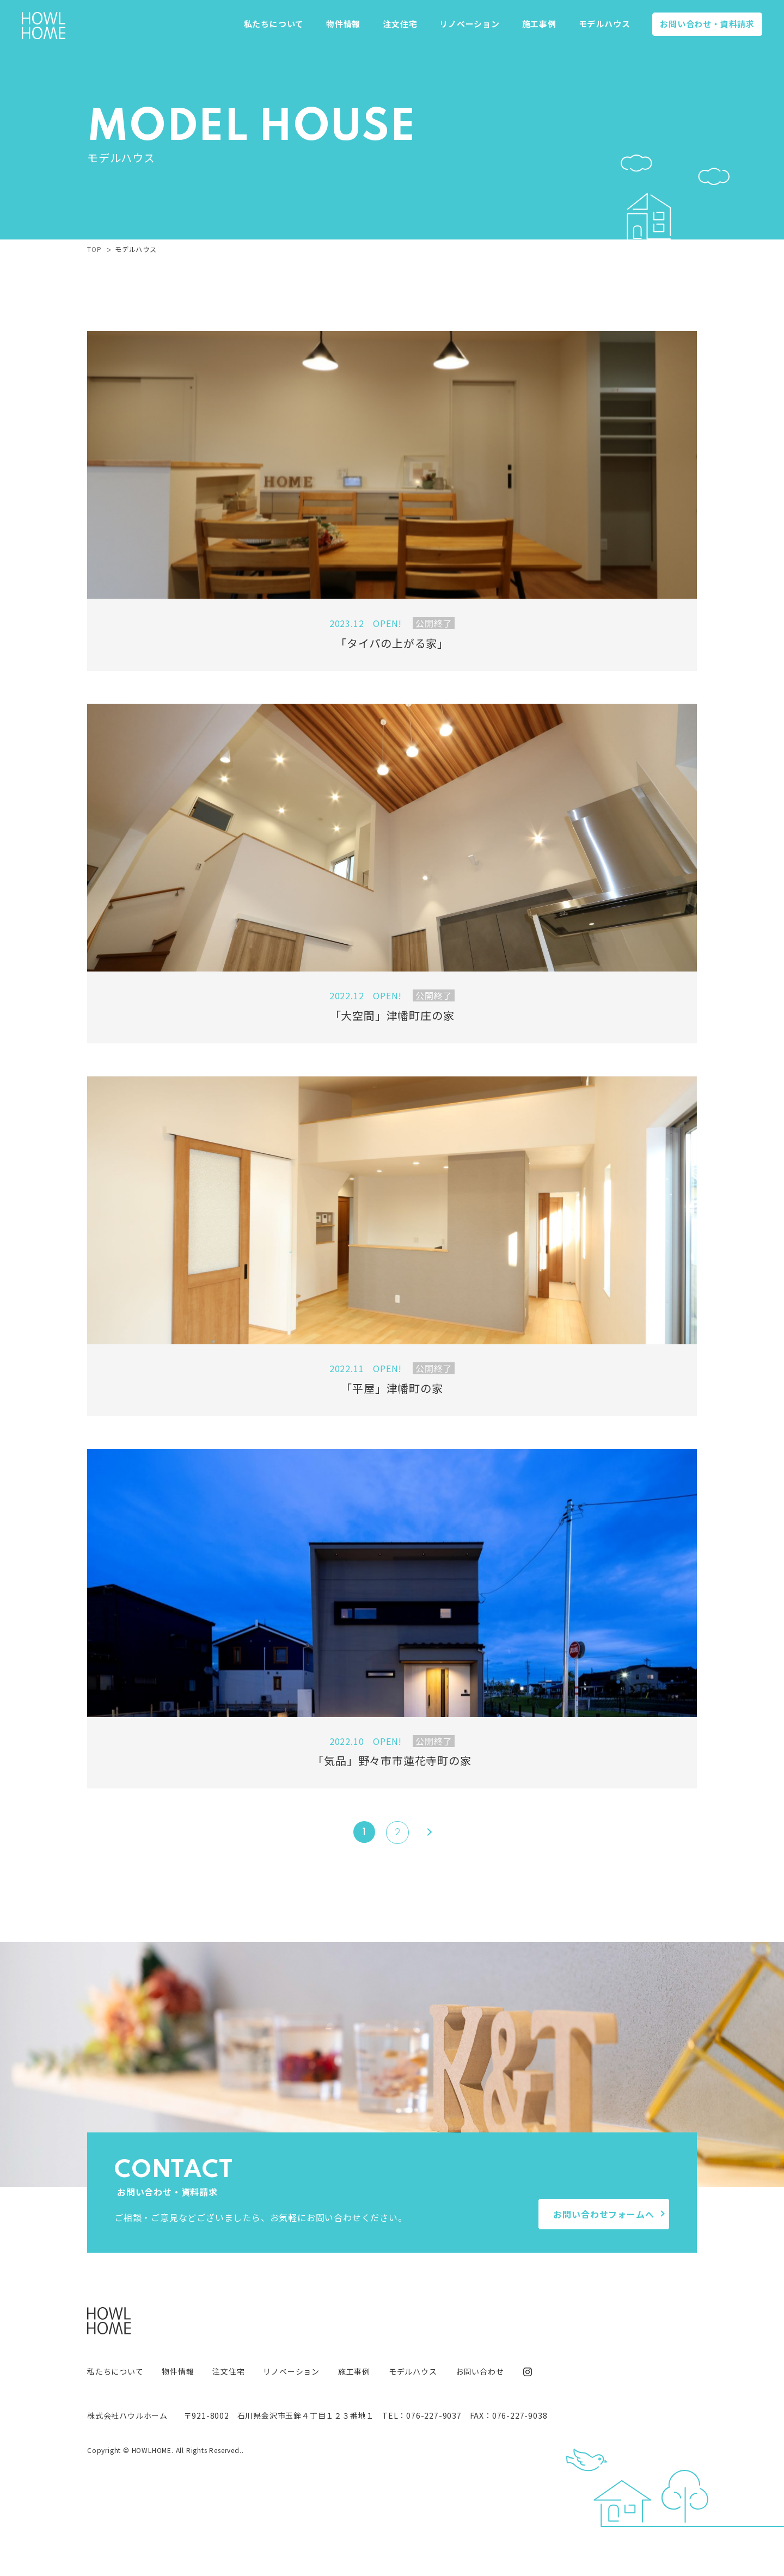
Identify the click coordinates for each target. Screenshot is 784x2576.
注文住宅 (400, 23)
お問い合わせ (707, 23)
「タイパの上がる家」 (392, 643)
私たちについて (274, 23)
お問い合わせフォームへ (604, 2214)
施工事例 (539, 23)
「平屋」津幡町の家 (392, 1388)
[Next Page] (425, 1832)
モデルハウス (604, 23)
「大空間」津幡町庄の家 (392, 1015)
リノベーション (469, 23)
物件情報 (343, 23)
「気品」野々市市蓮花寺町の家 (392, 1760)
